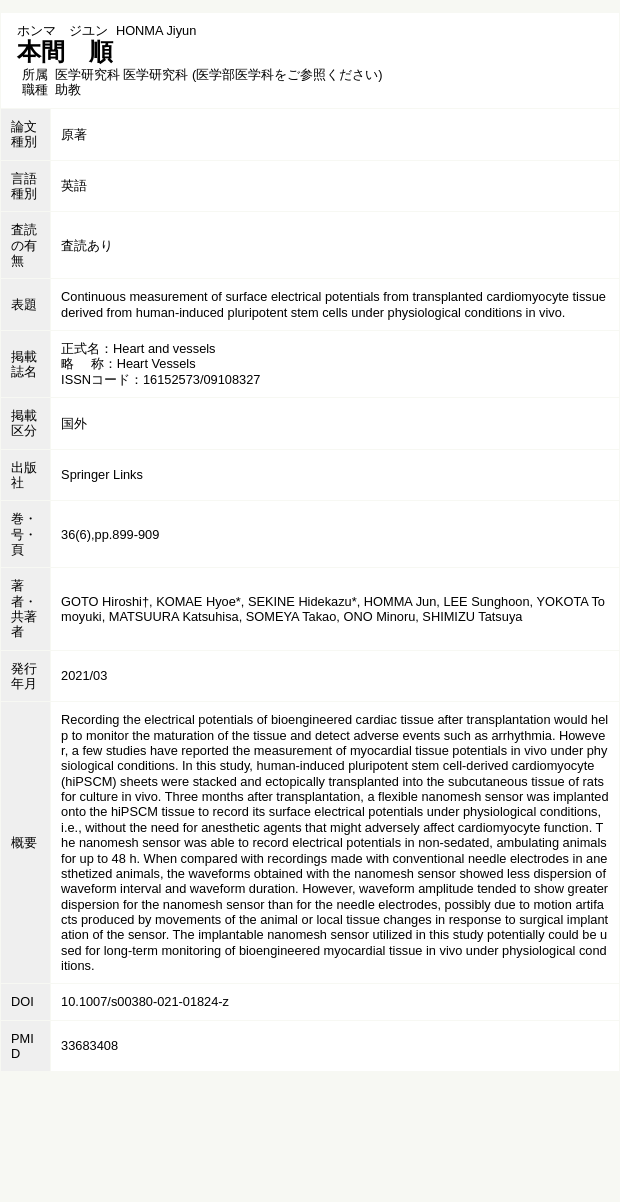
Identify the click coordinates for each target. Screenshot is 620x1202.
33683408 (89, 1045)
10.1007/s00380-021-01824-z (145, 1001)
